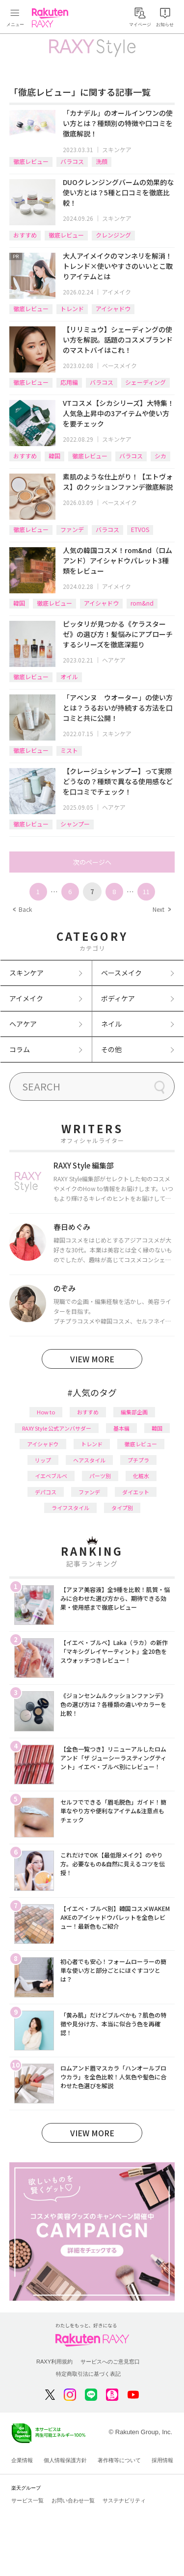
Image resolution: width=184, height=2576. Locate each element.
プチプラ (138, 1460)
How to (46, 1412)
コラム (19, 1049)
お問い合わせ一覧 (73, 2500)
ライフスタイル (70, 1508)
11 (146, 891)
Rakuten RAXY (52, 17)
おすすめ (25, 235)
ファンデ (72, 529)
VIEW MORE (92, 1359)
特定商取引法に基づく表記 (88, 2374)
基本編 (121, 1428)
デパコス (45, 1492)
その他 (111, 1049)
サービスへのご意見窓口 (110, 2361)
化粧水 (141, 1476)
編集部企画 (134, 1412)
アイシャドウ (113, 308)
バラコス (72, 161)
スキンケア (116, 149)
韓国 (54, 455)
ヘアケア (114, 660)
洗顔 (101, 161)
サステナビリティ (124, 2500)
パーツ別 (100, 1476)
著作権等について (119, 2460)
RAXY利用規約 (54, 2361)
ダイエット (135, 1492)
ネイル (111, 1024)
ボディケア (118, 998)
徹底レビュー (31, 161)
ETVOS (140, 529)
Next (161, 909)
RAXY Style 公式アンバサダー (56, 1428)
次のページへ (92, 862)
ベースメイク (119, 365)
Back (22, 909)
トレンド (72, 308)
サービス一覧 (27, 2500)
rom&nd (142, 603)
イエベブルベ (51, 1476)
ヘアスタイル (89, 1460)
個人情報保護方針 (65, 2460)
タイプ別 (122, 1508)
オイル (69, 676)
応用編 (69, 382)
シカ (160, 455)
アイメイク (116, 292)
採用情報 (162, 2460)
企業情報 (22, 2460)
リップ (43, 1460)
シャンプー (75, 824)
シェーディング (145, 382)
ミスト (69, 750)
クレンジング (113, 235)
